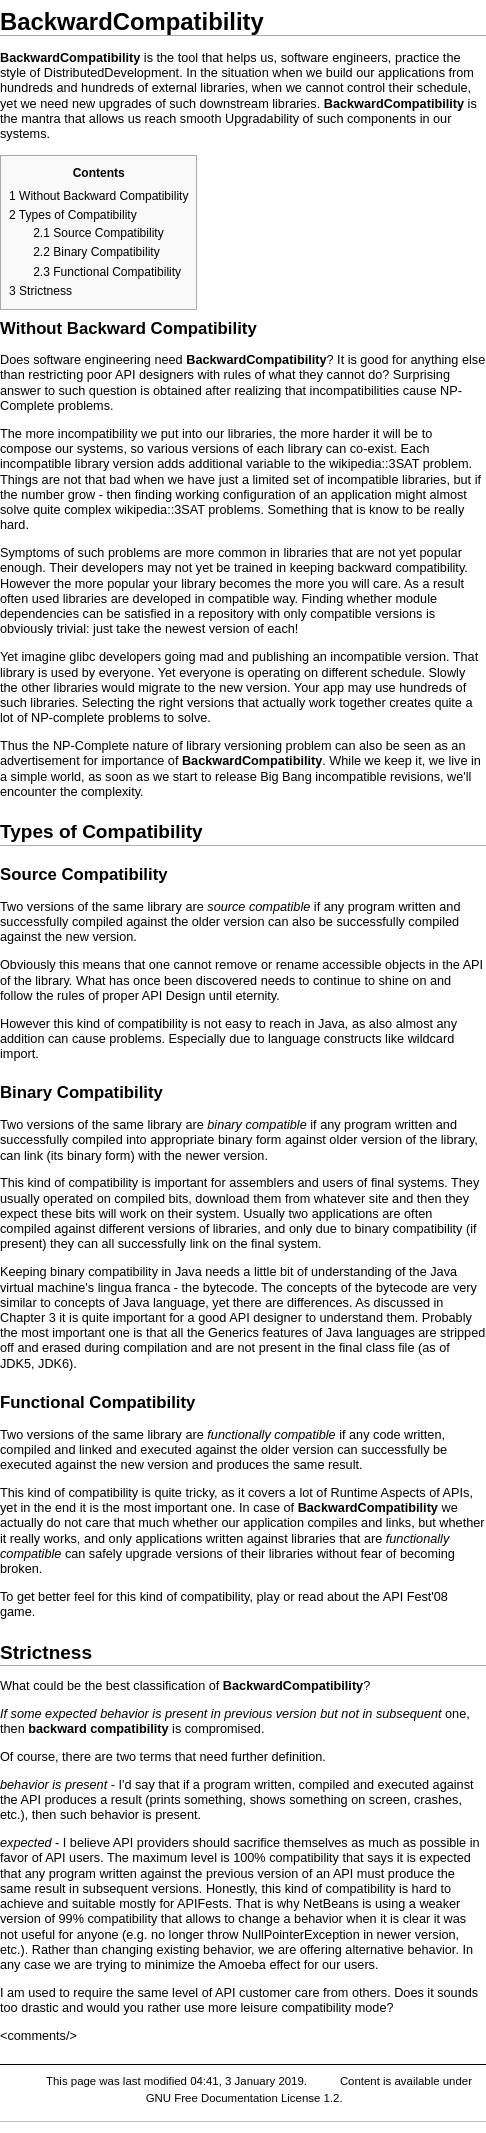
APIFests (202, 1904)
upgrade (149, 1554)
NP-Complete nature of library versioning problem (192, 746)
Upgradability (262, 119)
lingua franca (134, 1288)
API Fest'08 (415, 1597)
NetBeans (331, 1904)
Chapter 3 (28, 1318)
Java (331, 1024)
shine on (403, 981)
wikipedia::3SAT (374, 464)
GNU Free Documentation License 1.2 (243, 2098)
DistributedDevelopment (111, 73)
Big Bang (286, 777)
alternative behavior (400, 1950)
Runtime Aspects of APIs (399, 1493)
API (125, 375)
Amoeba (242, 1965)
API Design (173, 996)
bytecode (229, 1288)
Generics (233, 1333)
